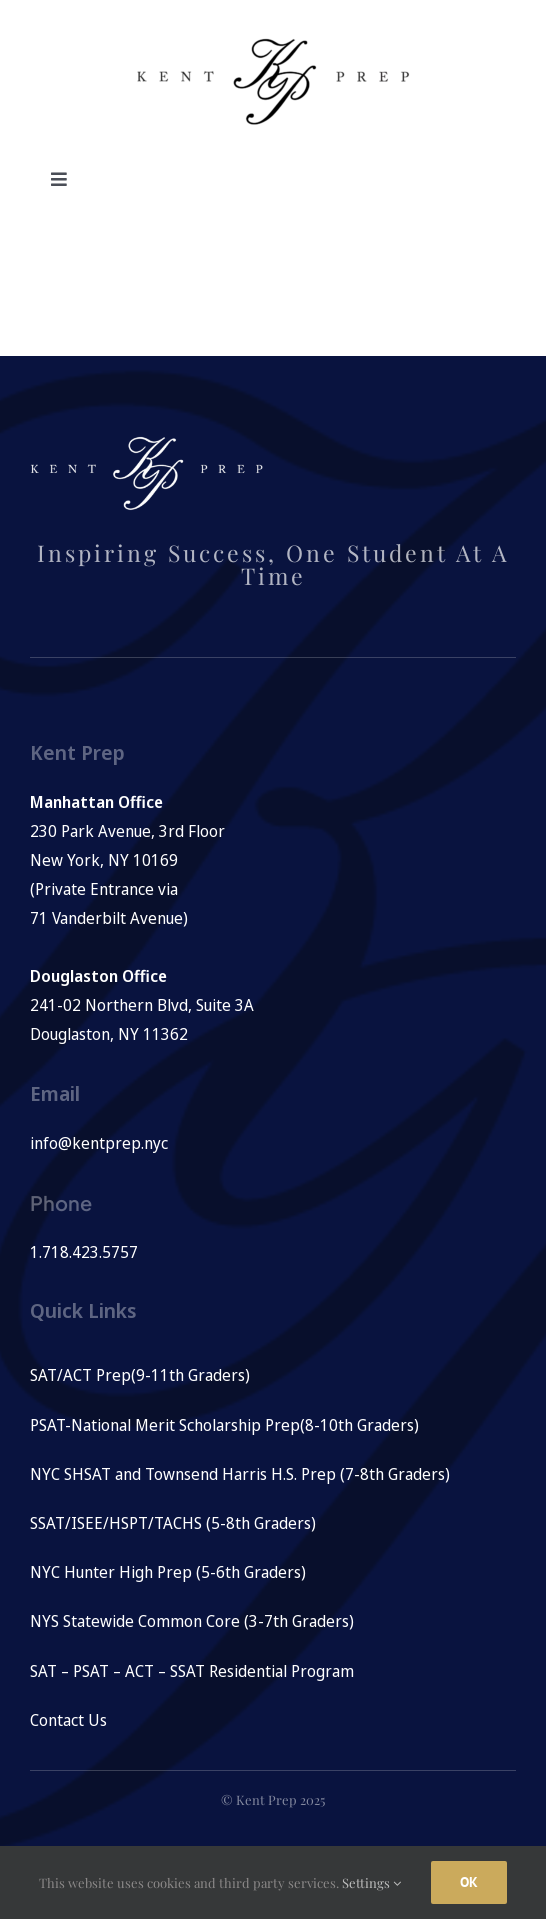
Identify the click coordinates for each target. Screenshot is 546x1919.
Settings (371, 1882)
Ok (469, 1882)
